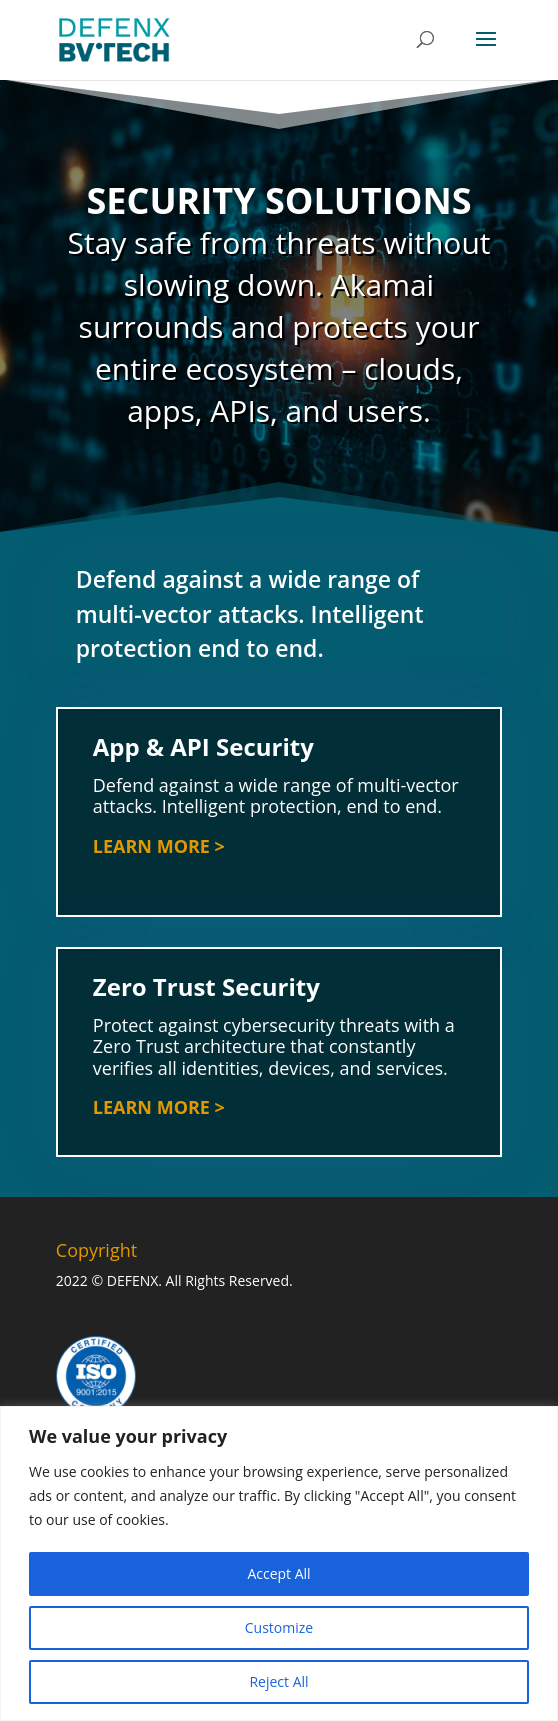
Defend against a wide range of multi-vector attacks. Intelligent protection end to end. (250, 613)
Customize (279, 1627)
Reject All (278, 1681)
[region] (279, 1563)
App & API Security (206, 753)
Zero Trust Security (219, 1016)
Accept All (278, 1573)
